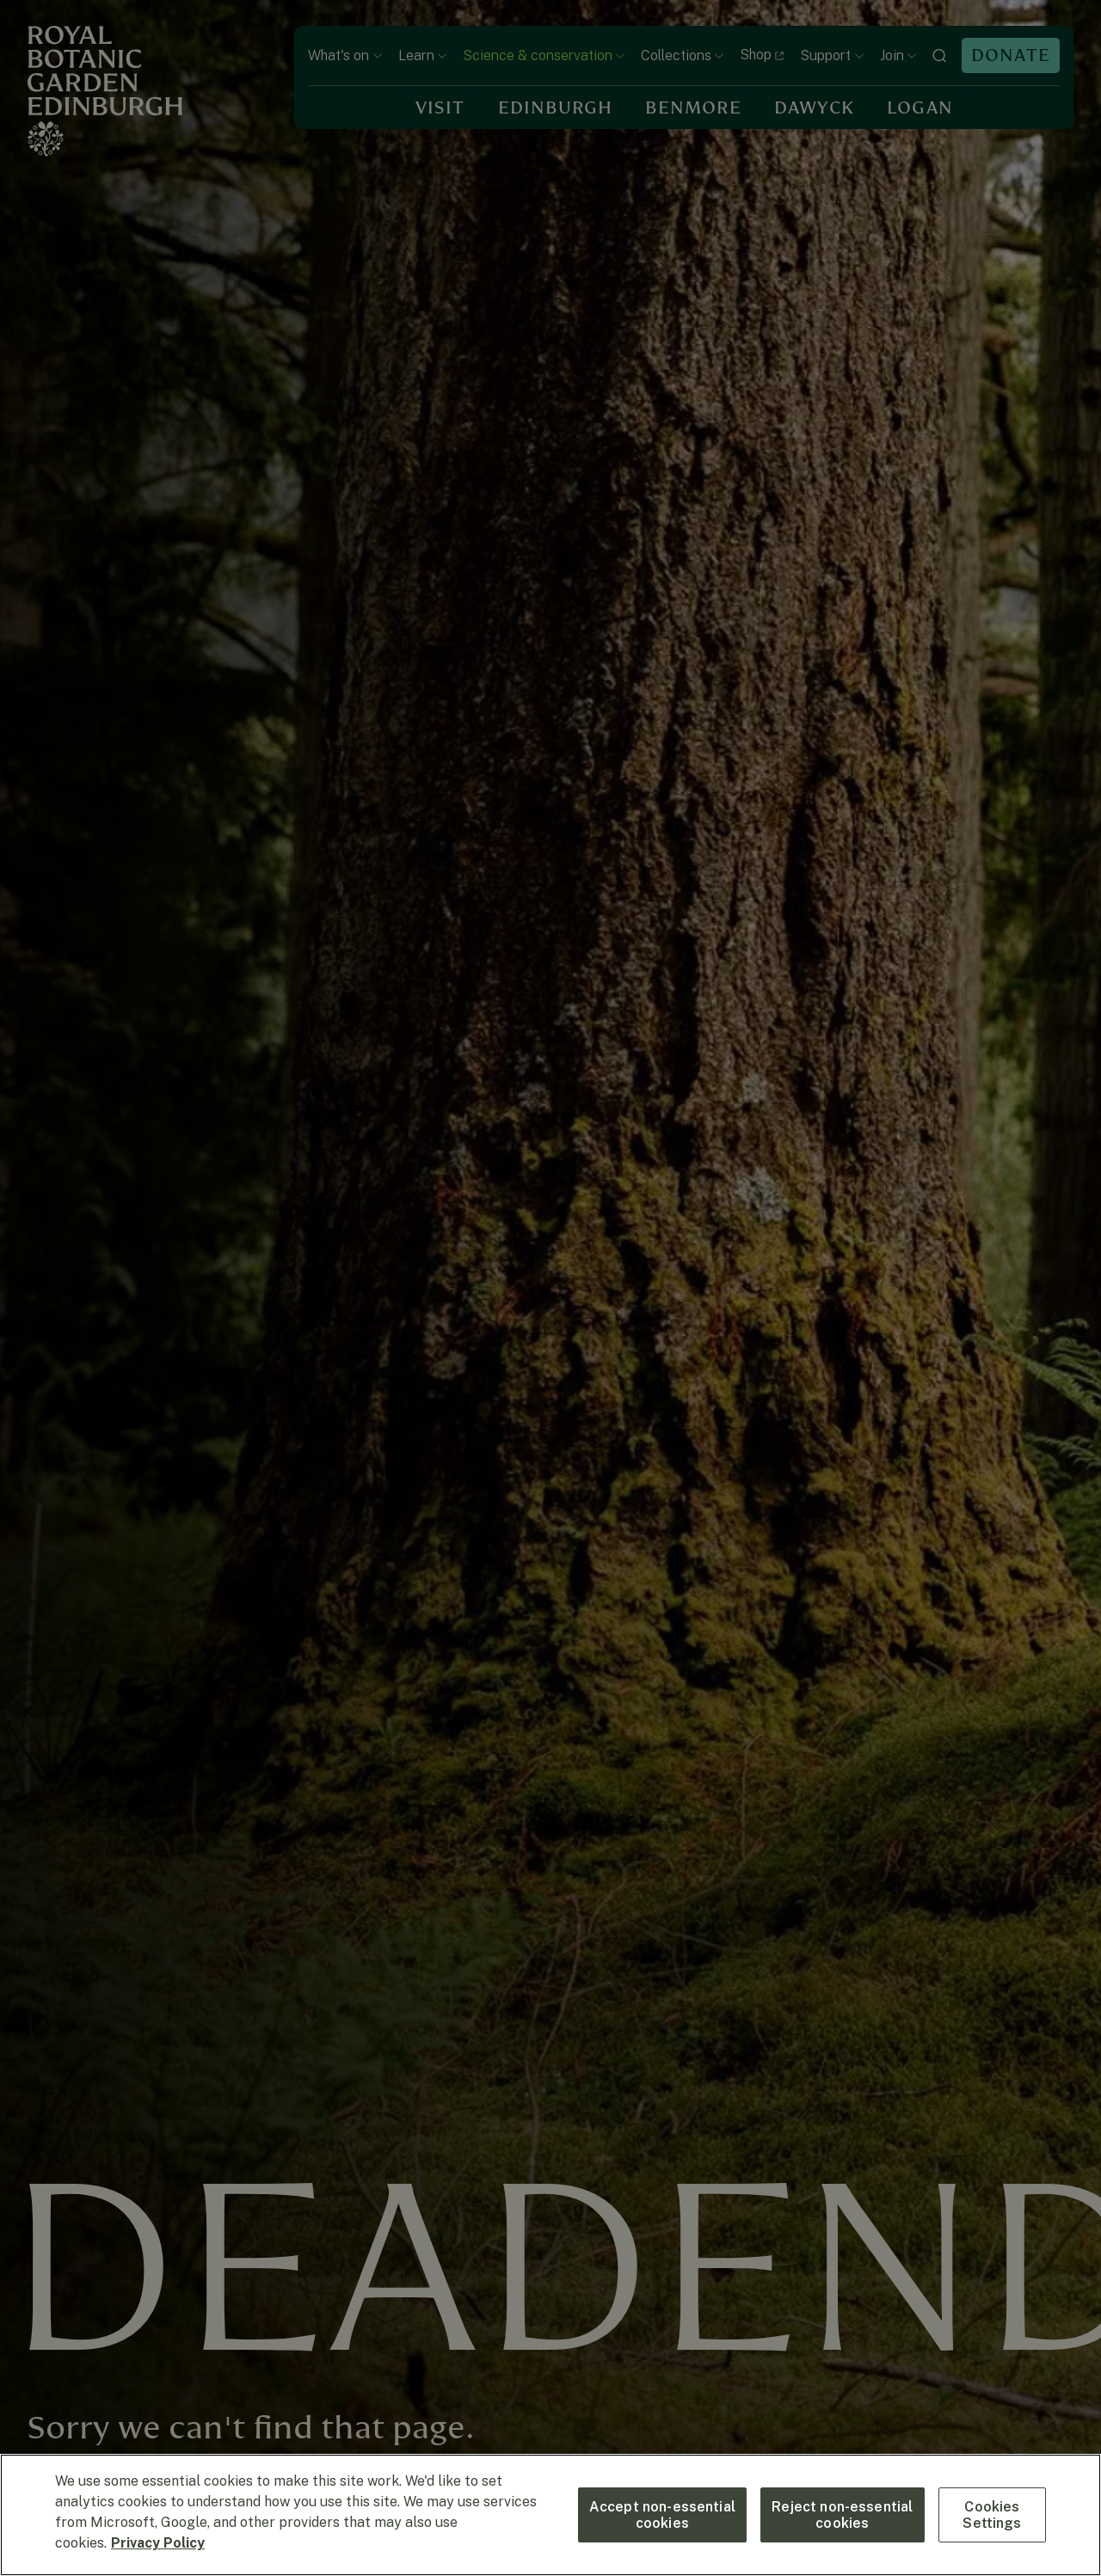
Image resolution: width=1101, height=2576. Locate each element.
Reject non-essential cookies (842, 2515)
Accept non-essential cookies (662, 2515)
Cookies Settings (992, 2515)
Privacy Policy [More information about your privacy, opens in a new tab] (158, 2543)
